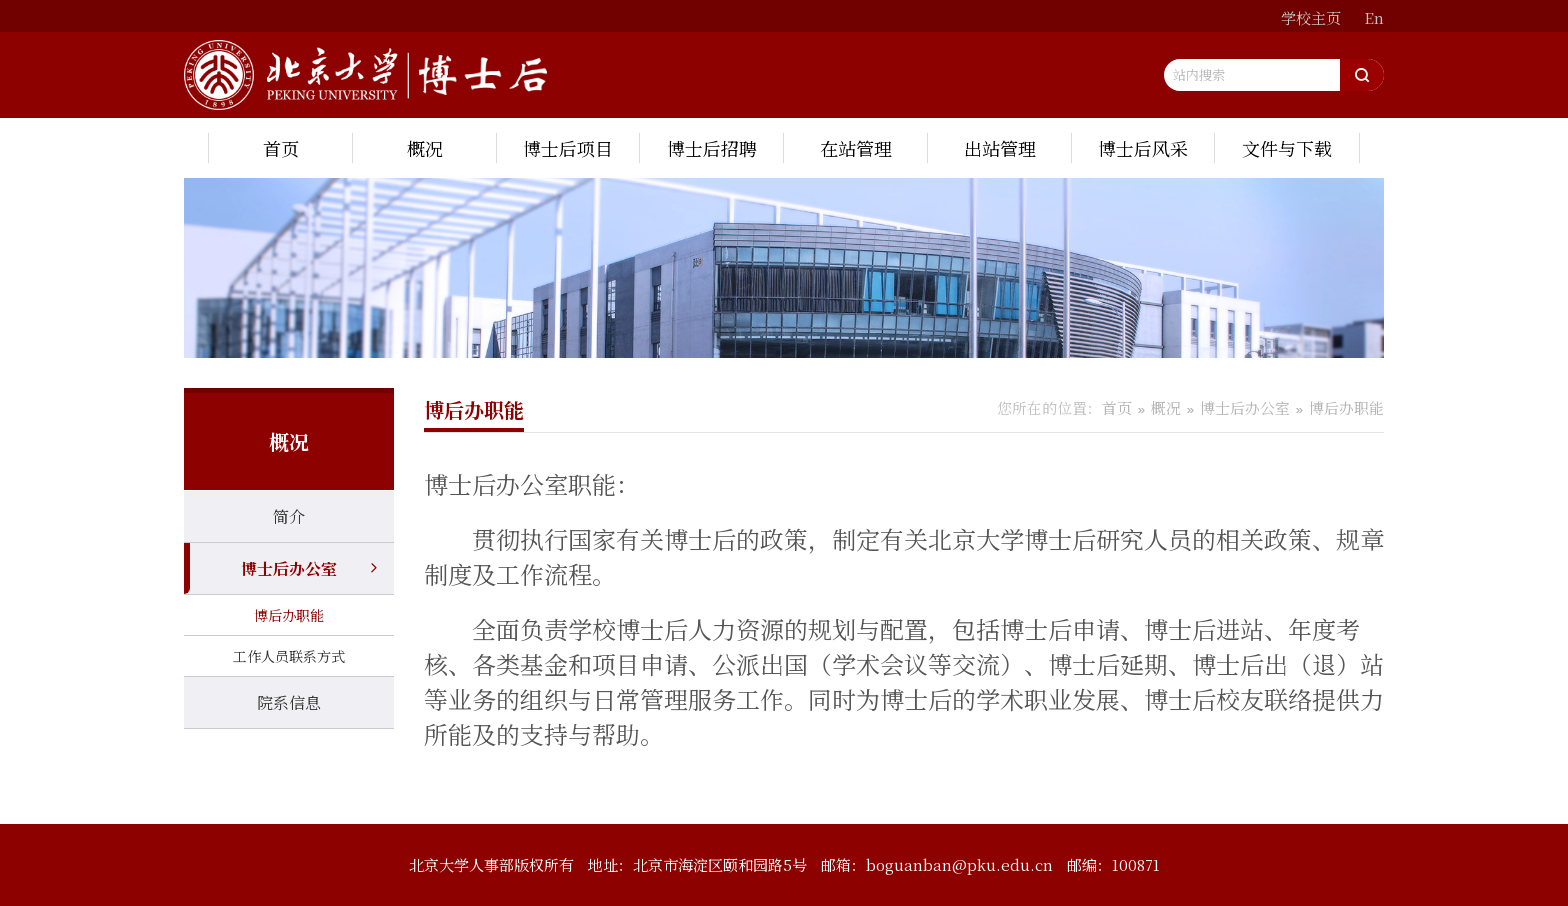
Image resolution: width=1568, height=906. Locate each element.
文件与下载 (1287, 148)
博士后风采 (1143, 148)
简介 (289, 516)
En (1374, 17)
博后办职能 (289, 615)
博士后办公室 (289, 568)
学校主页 (1311, 17)
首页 (281, 148)
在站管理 (856, 148)
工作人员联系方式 (289, 656)
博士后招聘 (712, 148)
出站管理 (1000, 148)
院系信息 (289, 702)
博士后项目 (568, 148)
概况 (425, 148)
